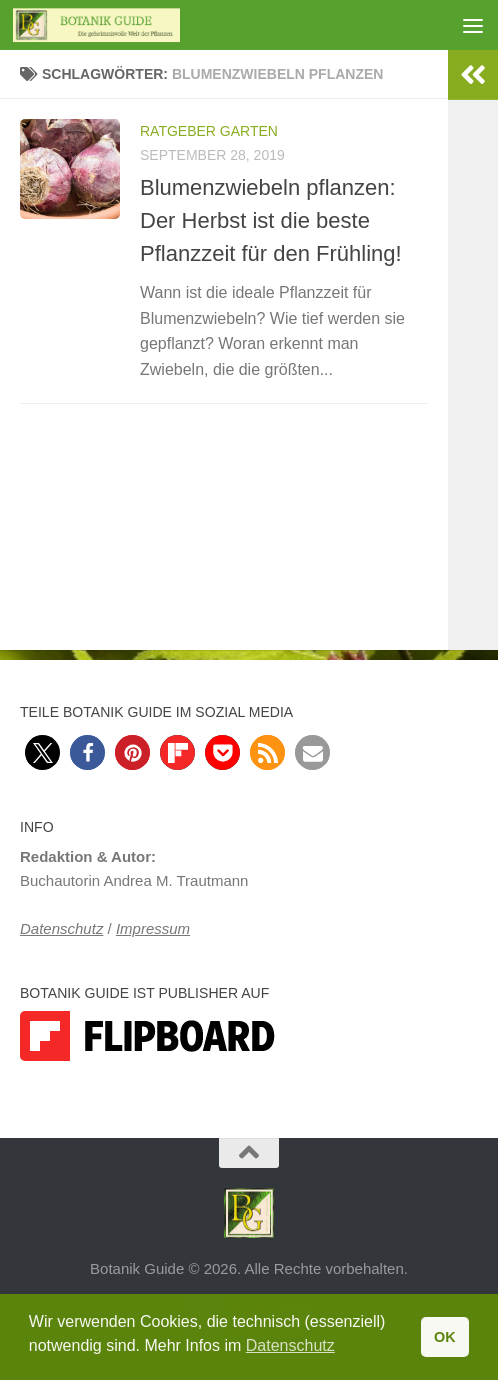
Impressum (153, 928)
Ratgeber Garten (209, 131)
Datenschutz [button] (290, 1345)
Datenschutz (61, 928)
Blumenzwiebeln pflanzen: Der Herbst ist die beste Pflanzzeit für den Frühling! (271, 220)
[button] (42, 752)
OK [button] (445, 1337)
